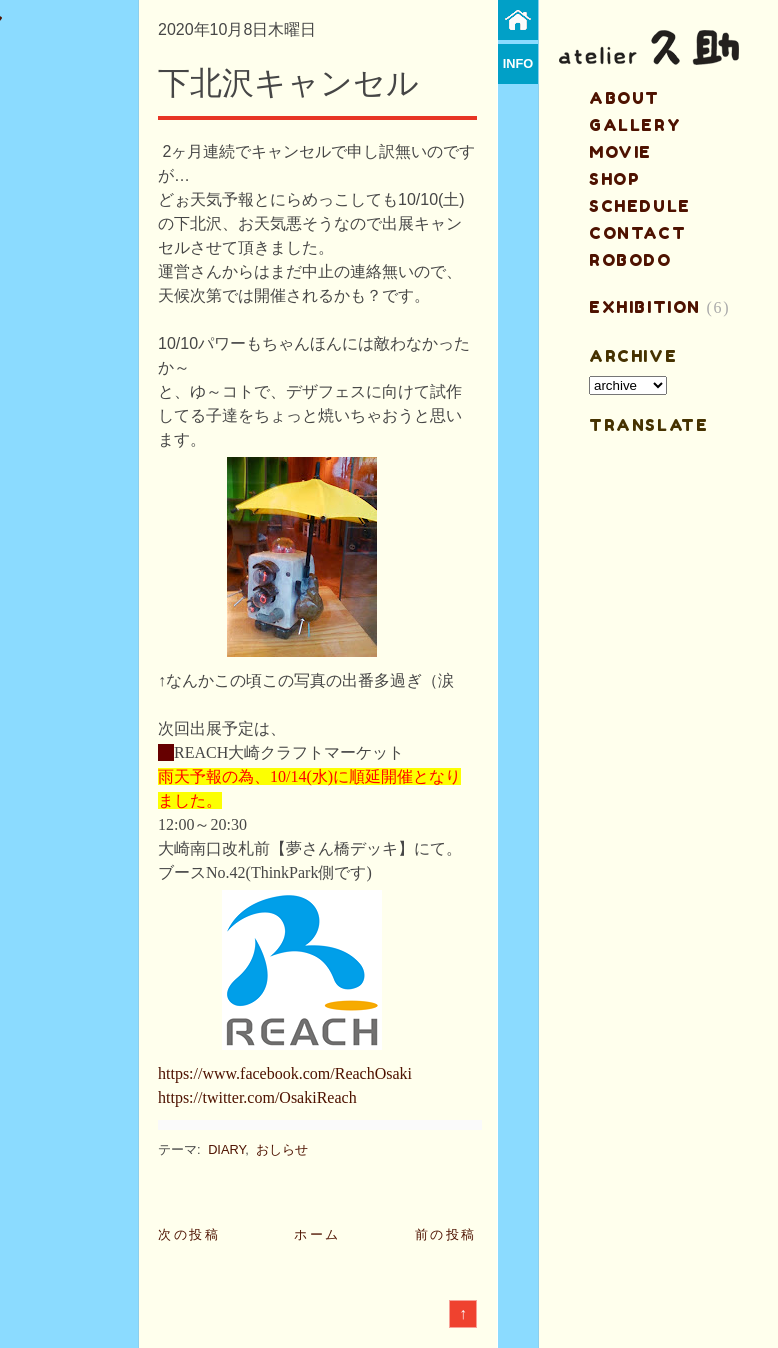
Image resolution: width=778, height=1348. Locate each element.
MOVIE (620, 152)
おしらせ (282, 1149)
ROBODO (630, 260)
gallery (635, 125)
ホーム (317, 1234)
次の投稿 (189, 1234)
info (518, 63)
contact (637, 233)
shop (614, 179)
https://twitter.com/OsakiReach (257, 1097)
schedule (640, 206)
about (624, 98)
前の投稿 (446, 1234)
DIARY (226, 1149)
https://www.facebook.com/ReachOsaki (285, 1073)
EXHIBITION (645, 307)
